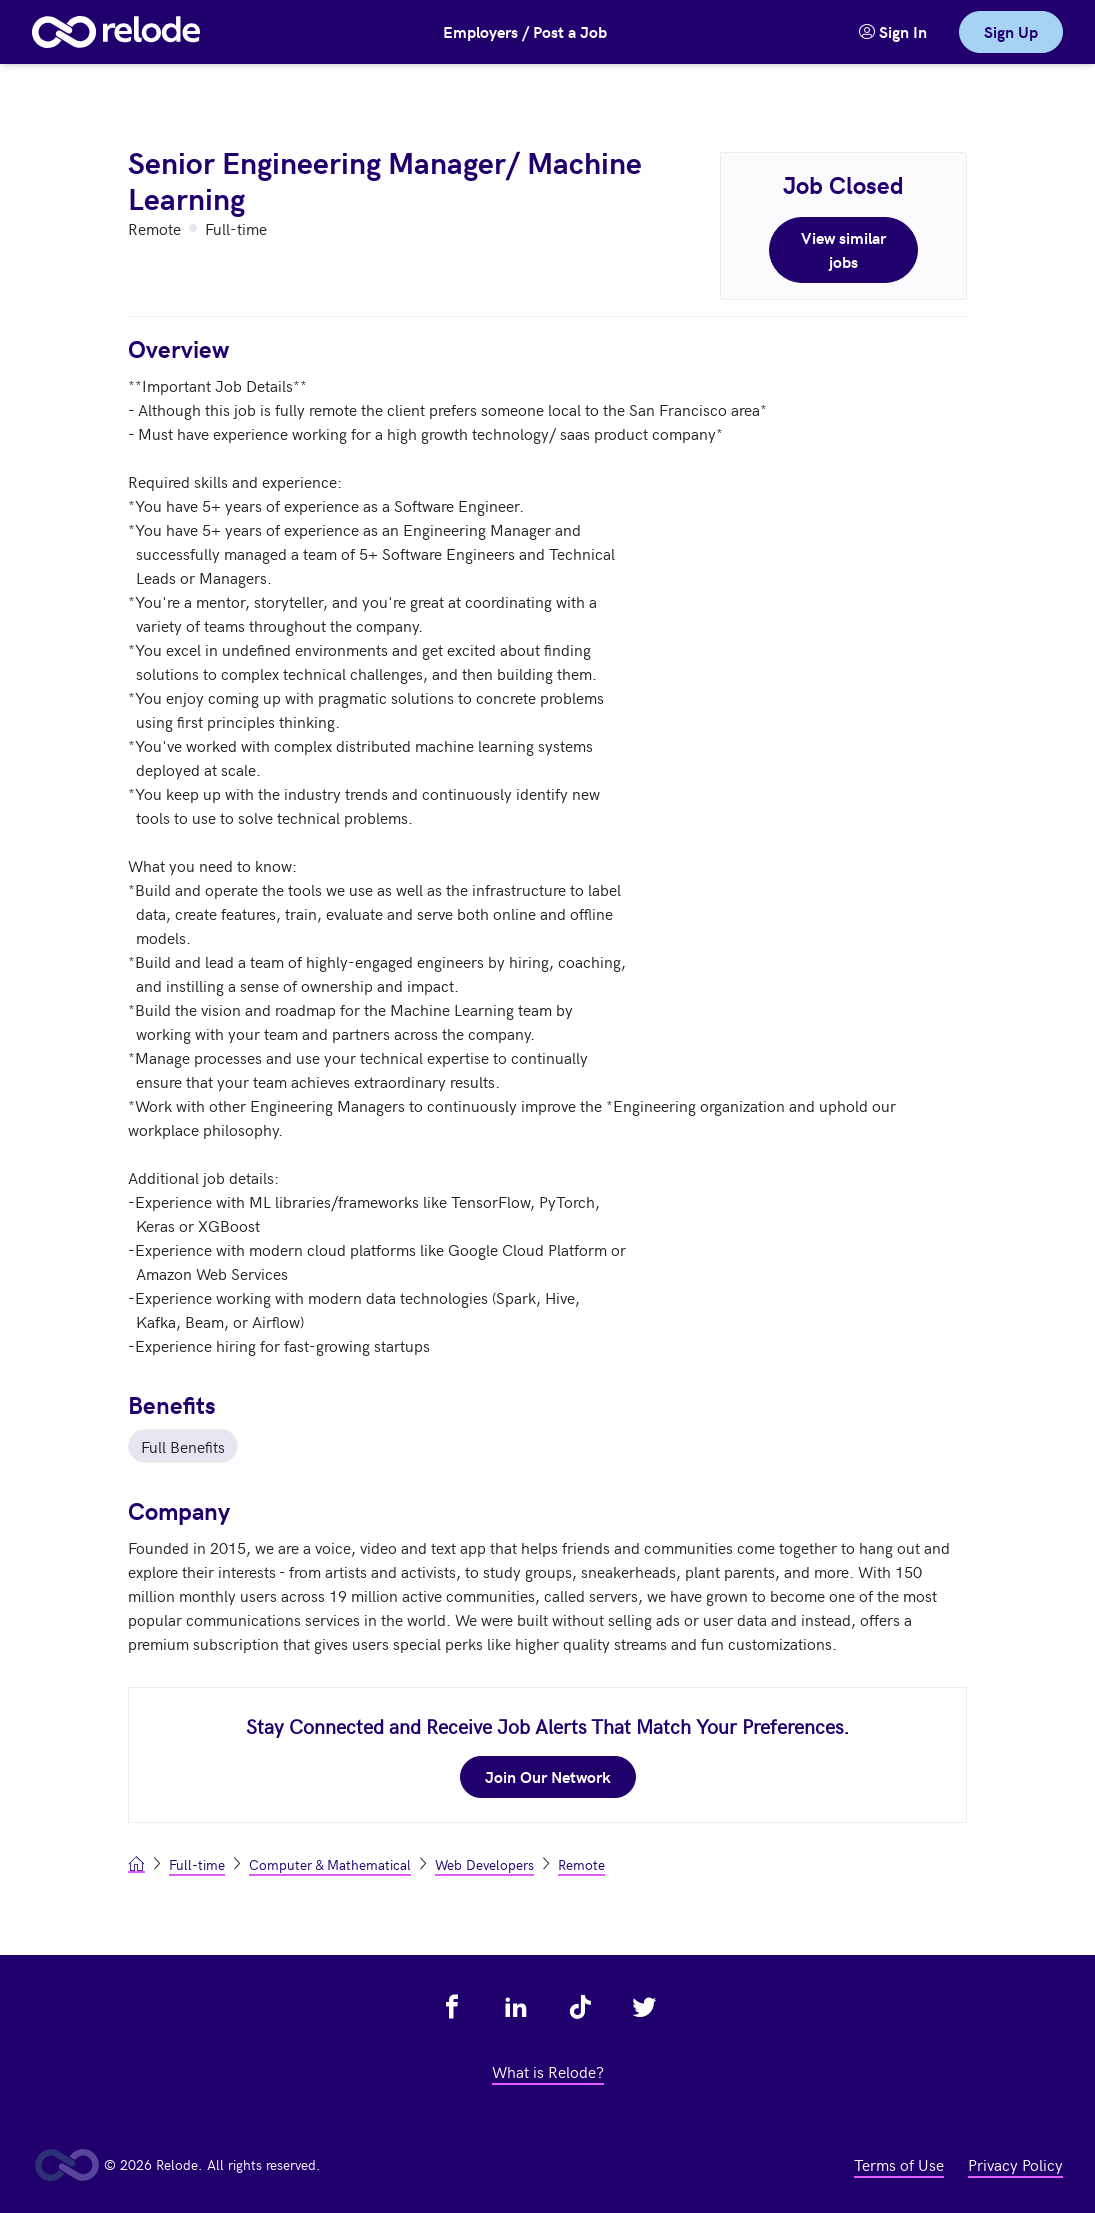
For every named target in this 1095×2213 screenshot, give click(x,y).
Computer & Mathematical (330, 1864)
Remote (581, 1864)
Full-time (197, 1864)
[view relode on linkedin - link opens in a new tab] (516, 2007)
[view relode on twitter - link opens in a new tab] (644, 2007)
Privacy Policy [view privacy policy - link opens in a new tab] (1015, 2164)
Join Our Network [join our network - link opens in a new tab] (548, 1776)
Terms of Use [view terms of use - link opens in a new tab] (899, 2164)
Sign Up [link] (1011, 31)
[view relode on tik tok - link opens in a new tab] (580, 2007)
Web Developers (484, 1864)
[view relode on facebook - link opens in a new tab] (452, 2007)
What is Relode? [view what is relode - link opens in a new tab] (548, 2071)
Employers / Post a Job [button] (525, 31)
